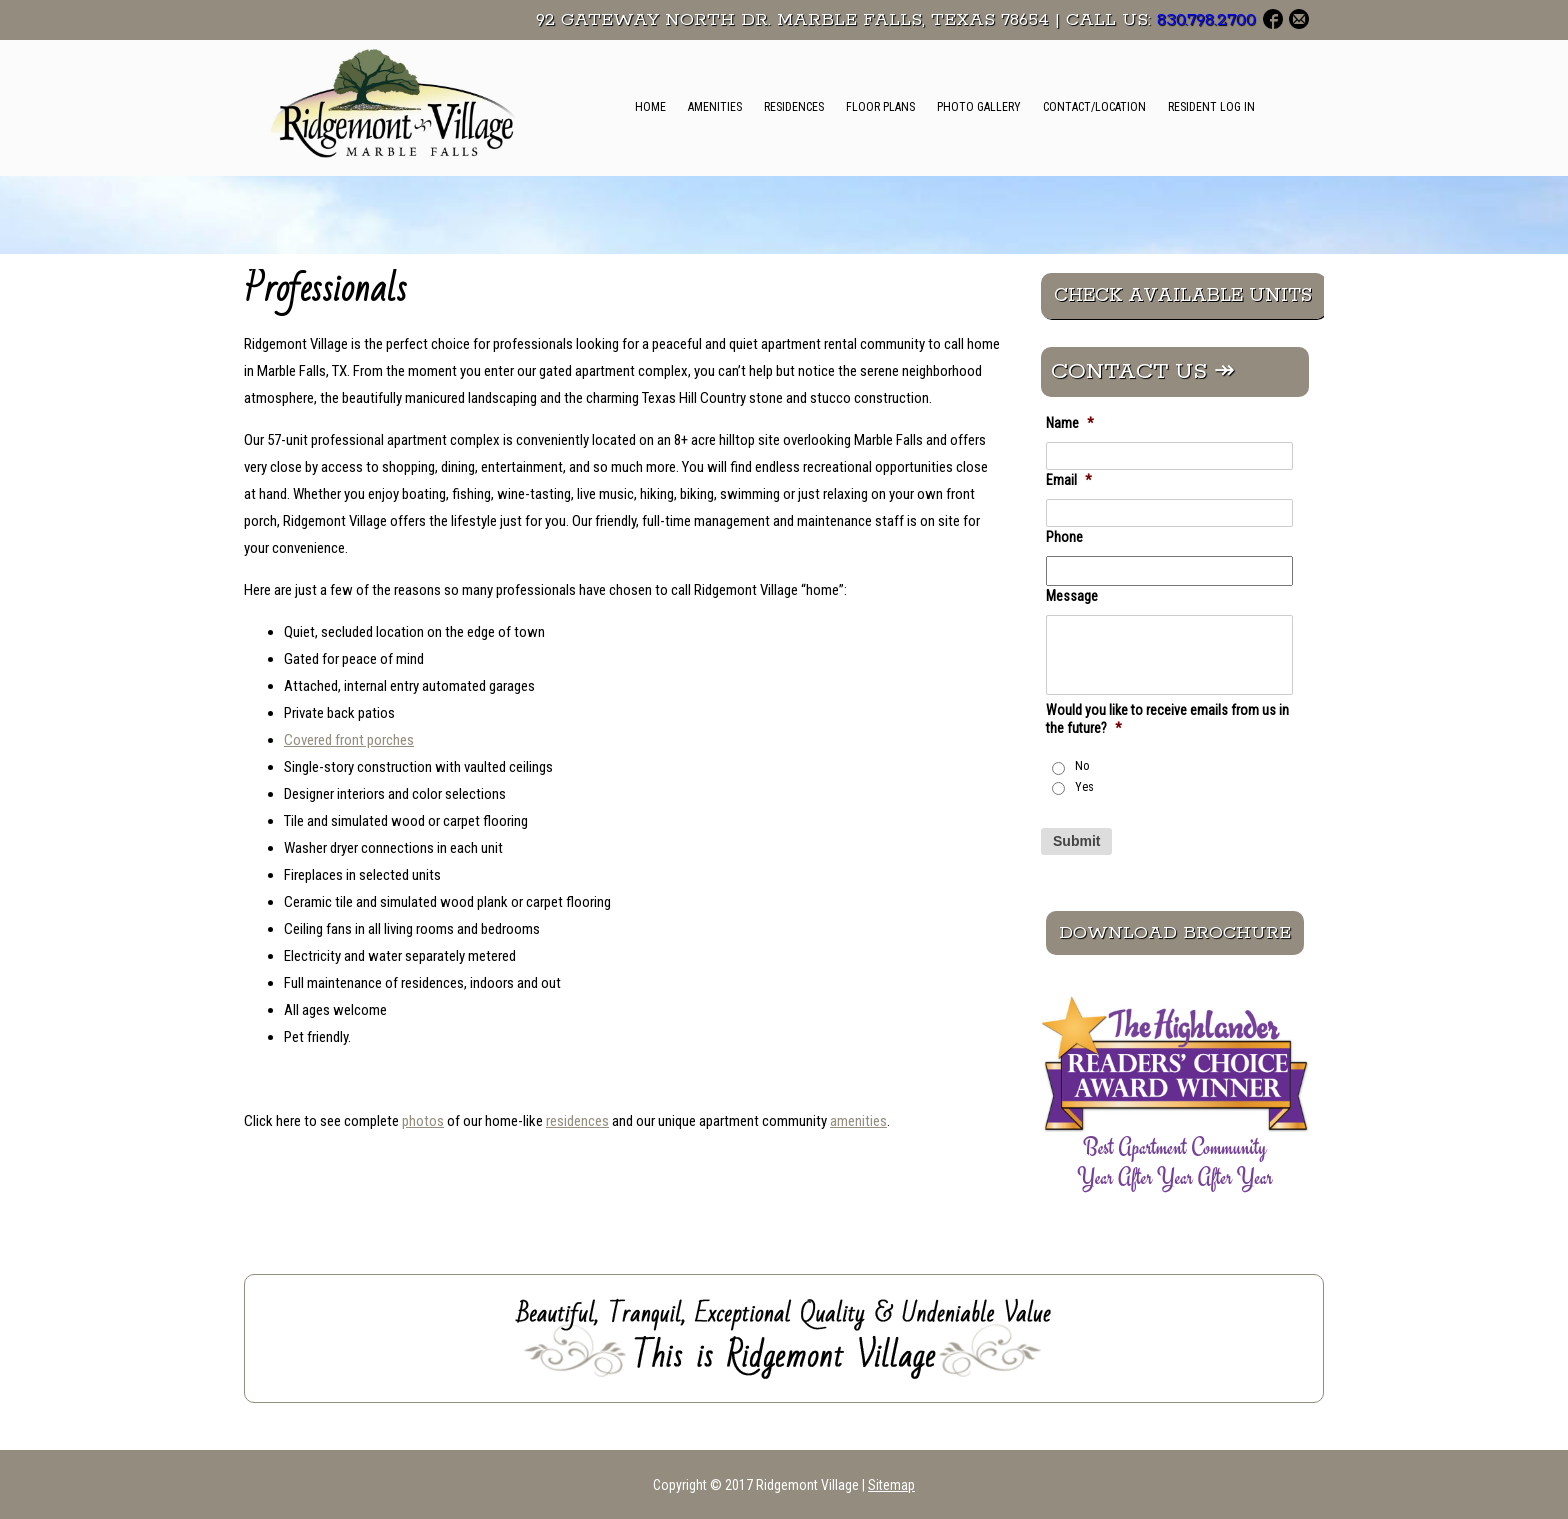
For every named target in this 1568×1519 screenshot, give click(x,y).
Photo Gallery (979, 107)
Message (1072, 596)
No (1082, 766)
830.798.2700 (1206, 20)
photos (423, 1121)
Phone (1064, 537)
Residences (794, 107)
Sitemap (891, 1485)
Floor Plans (880, 107)
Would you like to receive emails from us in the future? (1167, 719)
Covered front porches (349, 740)
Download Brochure (1175, 933)
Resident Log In (1211, 107)
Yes (1084, 787)
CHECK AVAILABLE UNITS (1183, 296)
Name (1070, 423)
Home (650, 107)
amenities (858, 1121)
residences (577, 1121)
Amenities (715, 107)
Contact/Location (1094, 107)
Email (1069, 480)
